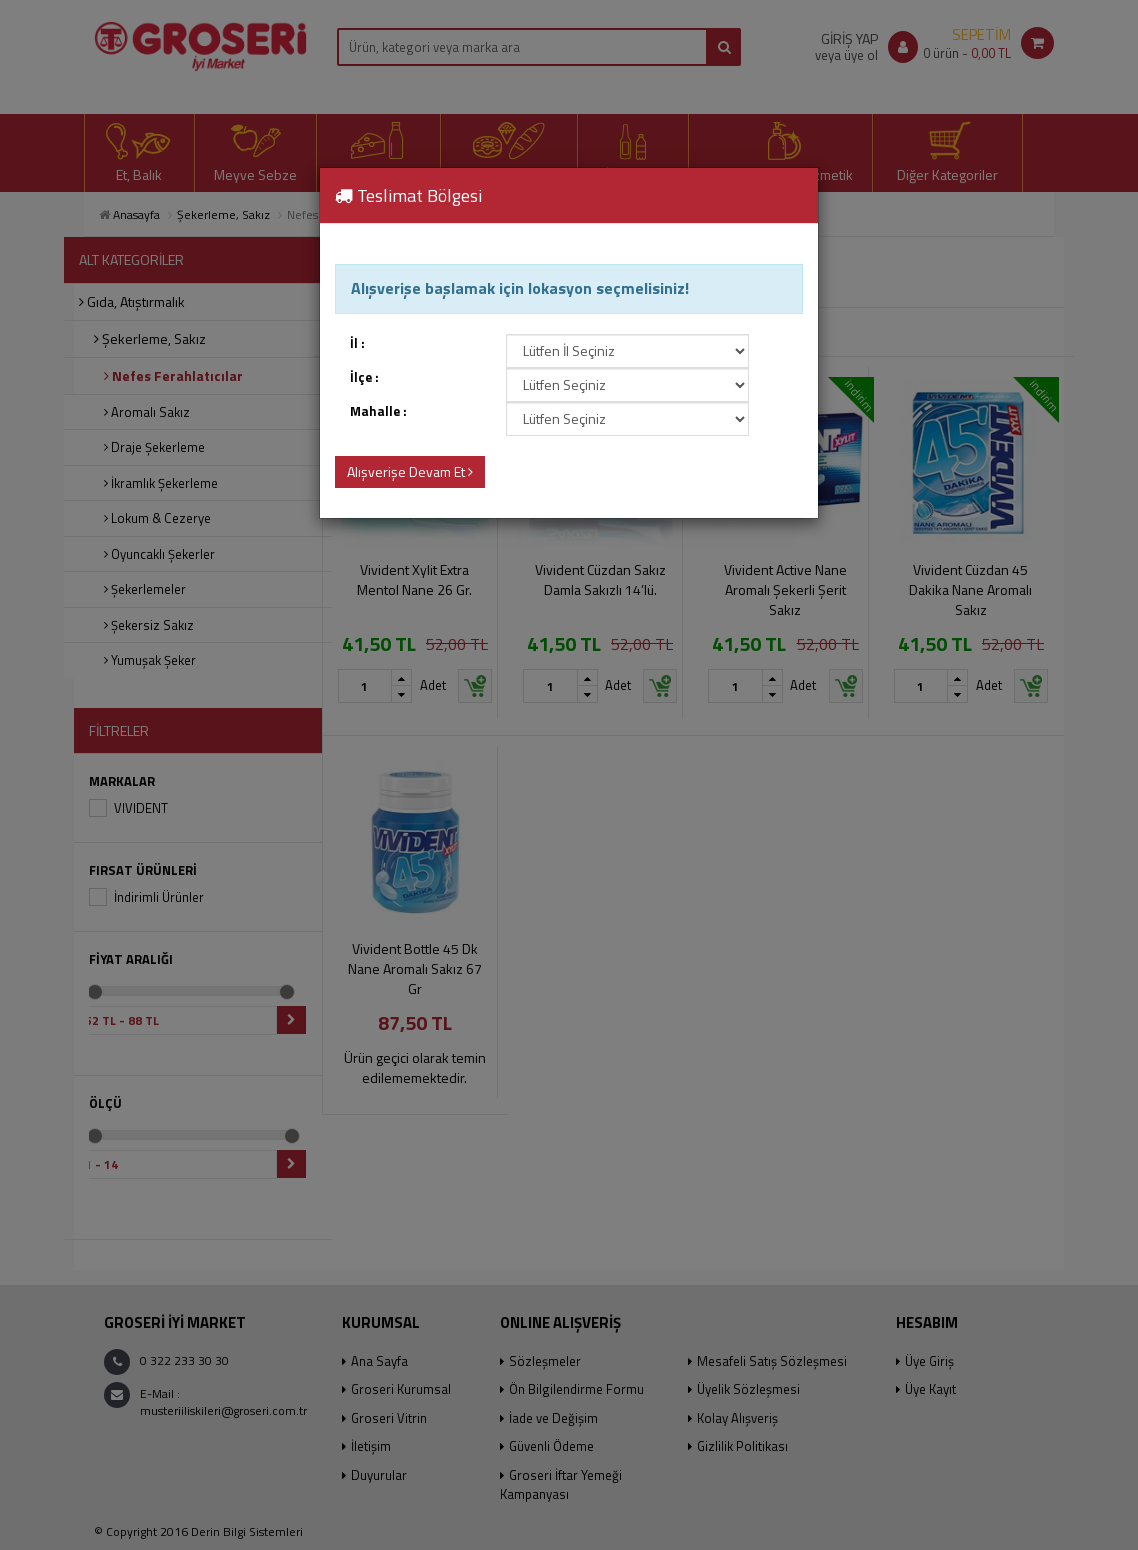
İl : (357, 343)
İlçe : (364, 377)
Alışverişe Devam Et (410, 471)
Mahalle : (378, 411)
